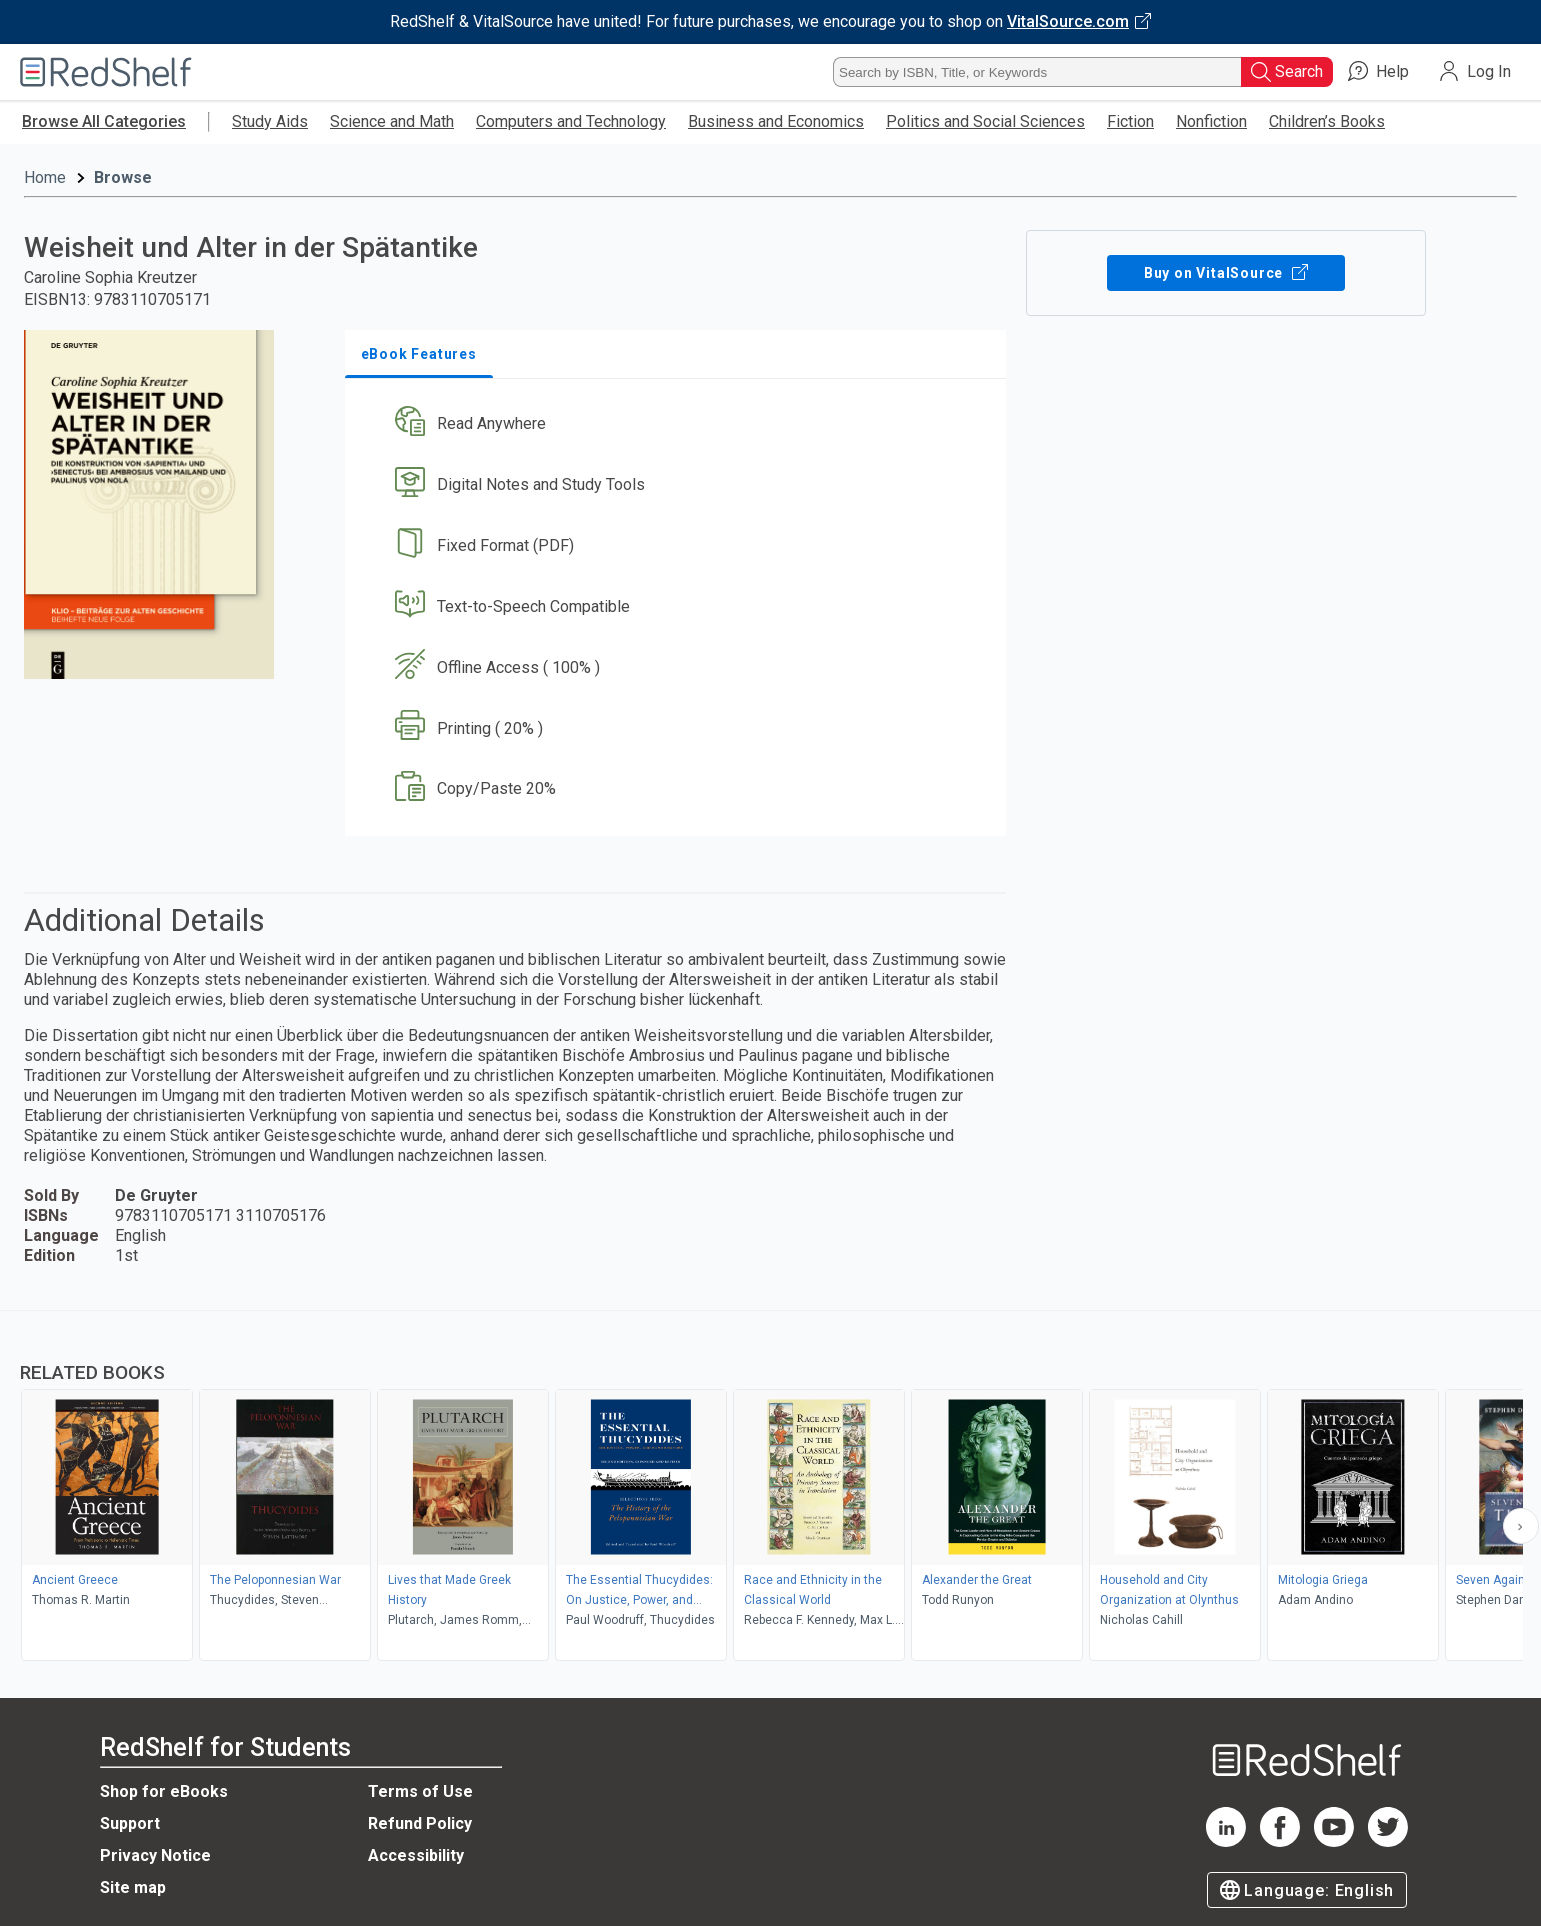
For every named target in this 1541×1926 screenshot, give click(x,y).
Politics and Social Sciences (985, 121)
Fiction (1130, 121)
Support (130, 1823)
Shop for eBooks (164, 1791)
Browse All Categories (104, 121)
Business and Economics (776, 121)
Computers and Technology (571, 121)
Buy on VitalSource (1226, 273)
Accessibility (416, 1855)
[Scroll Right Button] (1521, 1526)
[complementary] (770, 1488)
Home (45, 177)
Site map (133, 1887)
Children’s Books (1327, 121)
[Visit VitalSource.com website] (770, 22)
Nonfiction (1211, 121)
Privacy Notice (155, 1855)
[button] (679, 424)
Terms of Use (420, 1791)
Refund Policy (420, 1823)
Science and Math (392, 121)
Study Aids (270, 121)
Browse (123, 177)
